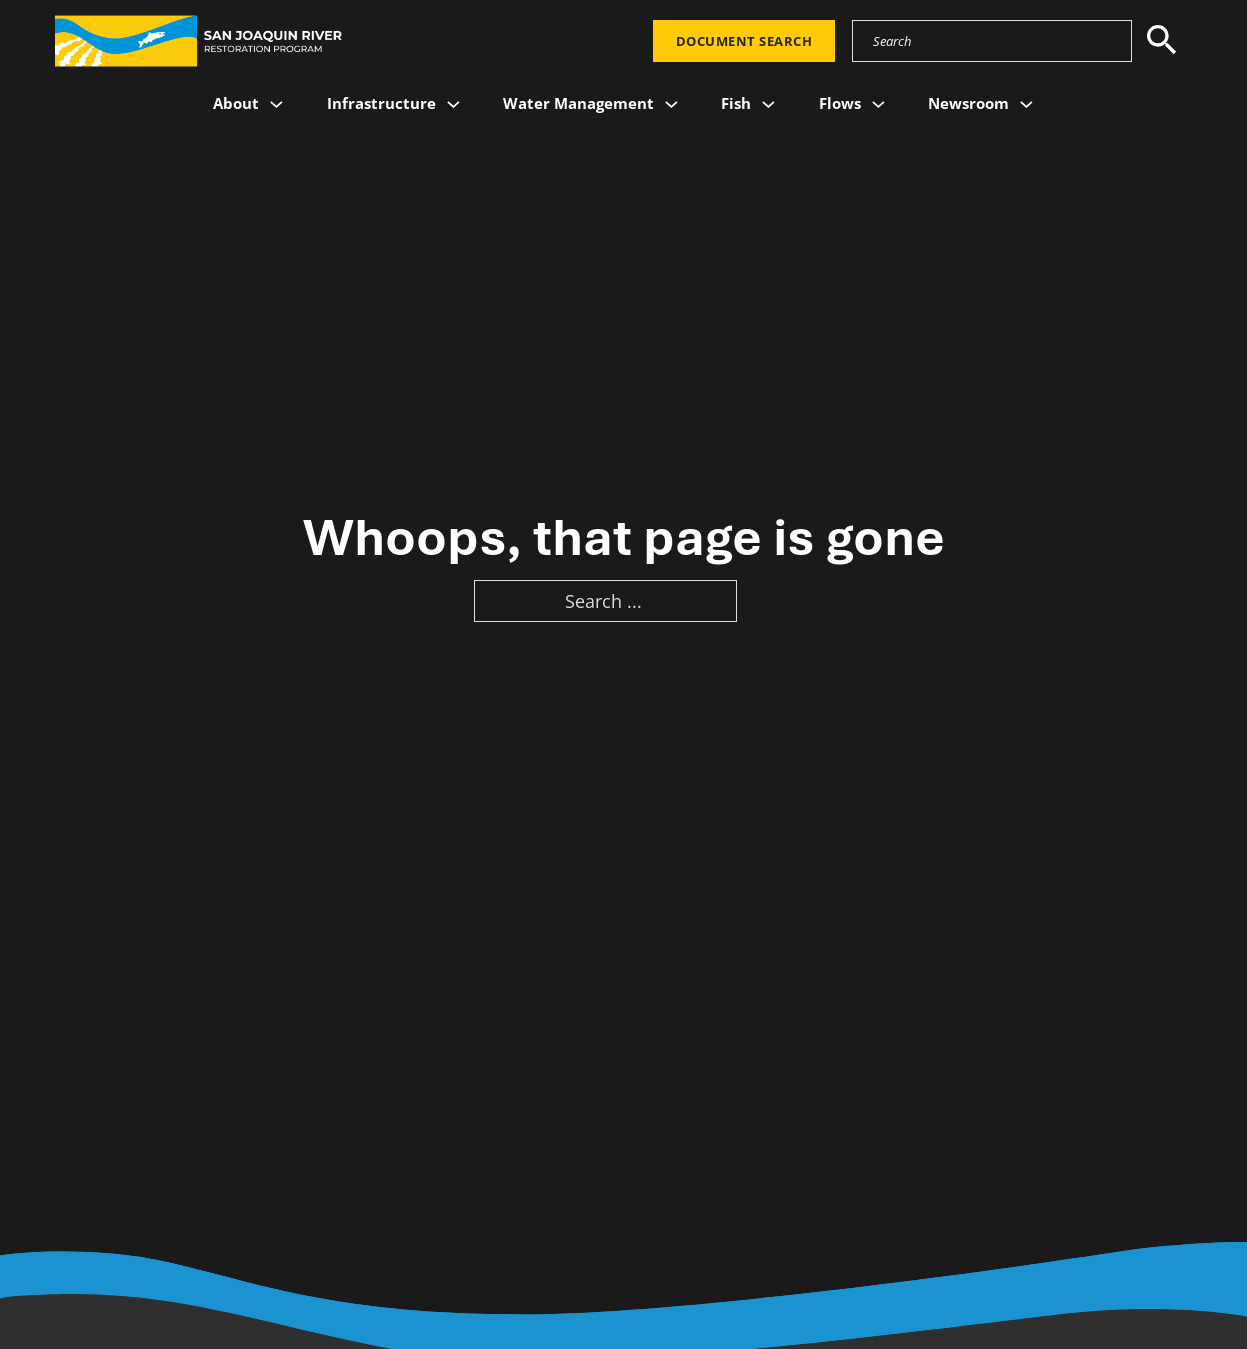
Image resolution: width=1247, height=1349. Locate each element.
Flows (840, 103)
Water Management (578, 103)
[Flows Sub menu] (878, 104)
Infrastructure (381, 103)
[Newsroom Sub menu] (1026, 104)
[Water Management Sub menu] (671, 104)
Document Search (744, 41)
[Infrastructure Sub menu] (453, 104)
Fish (736, 103)
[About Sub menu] (276, 104)
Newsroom (968, 103)
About (236, 103)
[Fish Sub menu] (768, 104)
